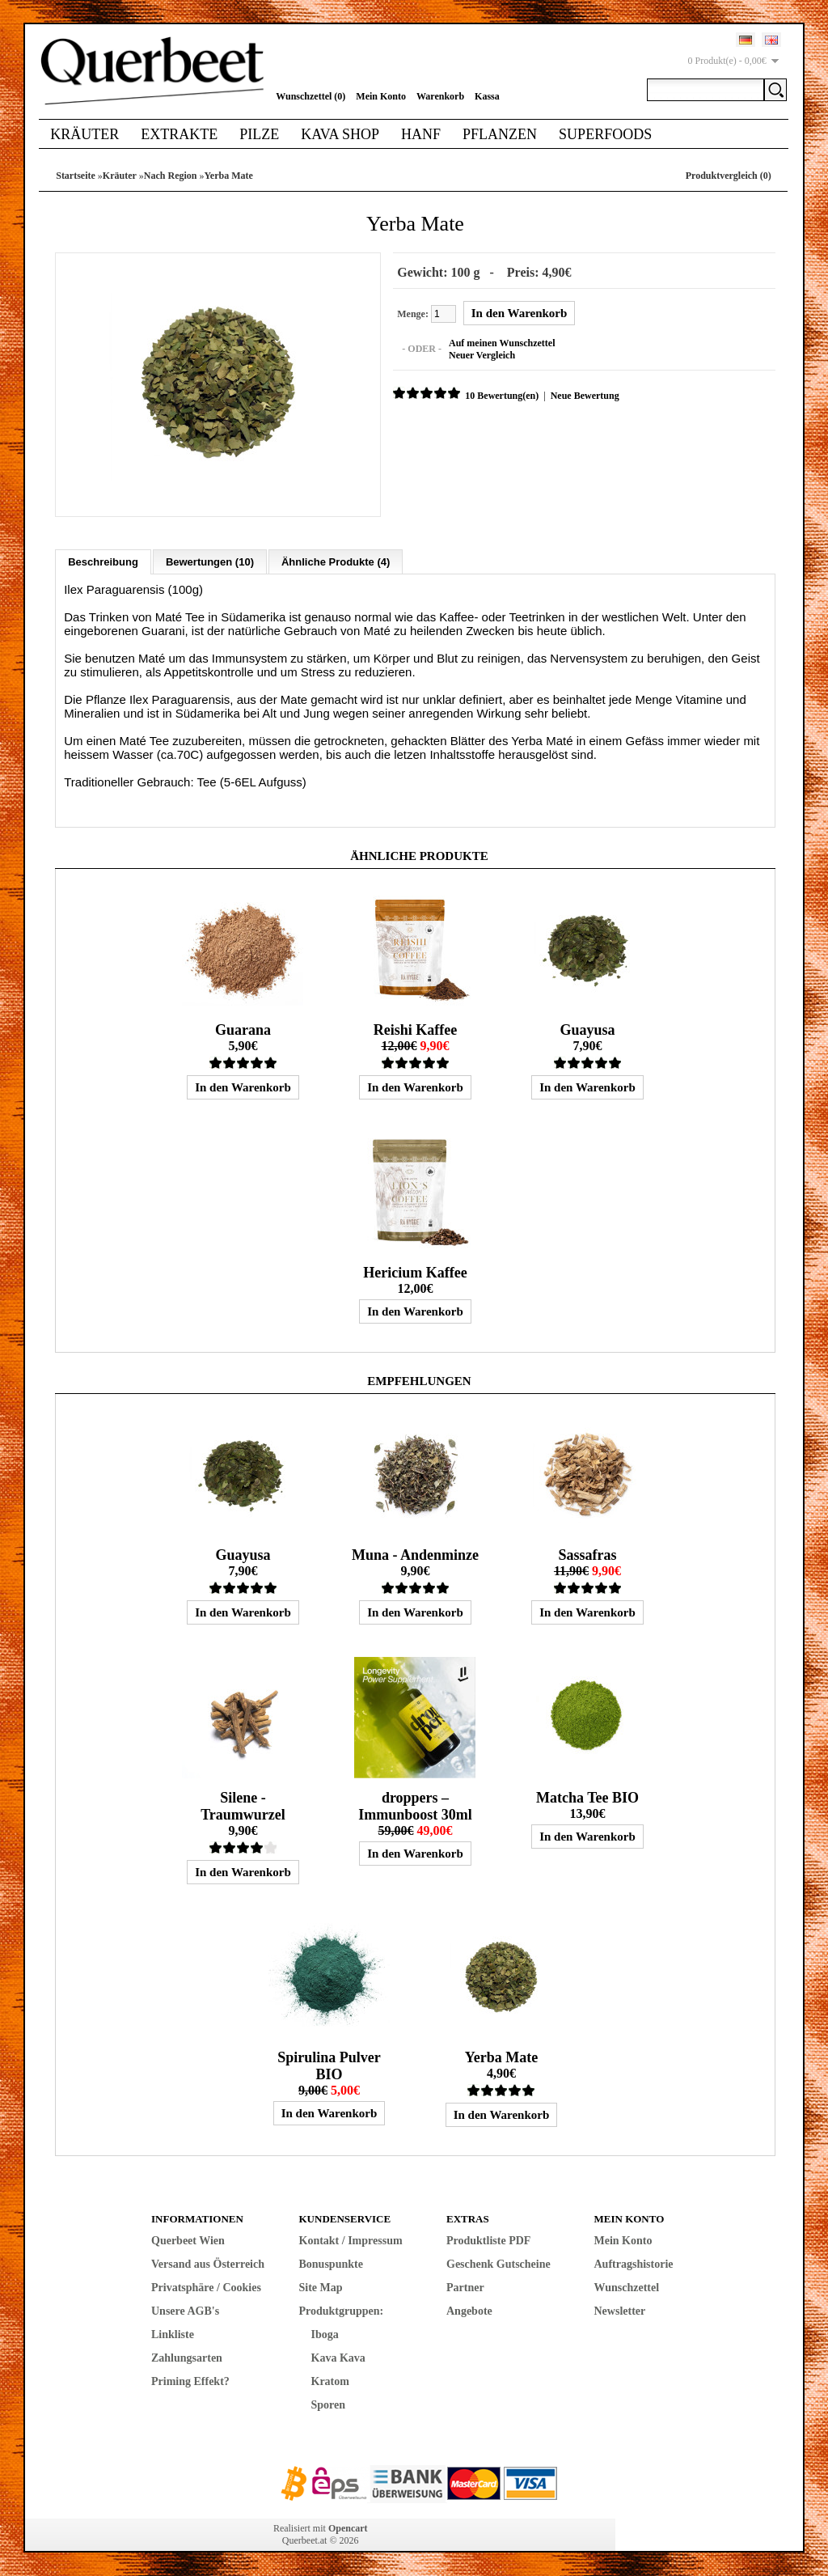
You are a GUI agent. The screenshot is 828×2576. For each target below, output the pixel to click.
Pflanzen (500, 134)
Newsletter (620, 2310)
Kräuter (84, 134)
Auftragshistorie (634, 2263)
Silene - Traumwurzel (243, 1805)
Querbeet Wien (188, 2240)
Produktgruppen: (341, 2310)
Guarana (243, 1029)
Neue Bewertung (584, 395)
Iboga (325, 2334)
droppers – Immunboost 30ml (415, 1805)
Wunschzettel (627, 2287)
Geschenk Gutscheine (498, 2263)
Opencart (348, 2527)
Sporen (328, 2404)
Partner (465, 2287)
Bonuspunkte (331, 2263)
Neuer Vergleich (481, 355)
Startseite (75, 175)
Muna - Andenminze (415, 1554)
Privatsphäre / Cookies (206, 2287)
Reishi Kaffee (415, 1029)
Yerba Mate (229, 175)
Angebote (469, 2310)
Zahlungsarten (186, 2357)
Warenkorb (440, 96)
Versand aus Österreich (207, 2263)
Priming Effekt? (190, 2381)
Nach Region (170, 175)
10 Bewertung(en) (501, 395)
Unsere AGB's (185, 2310)
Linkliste (172, 2334)
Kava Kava (338, 2357)
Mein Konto (381, 96)
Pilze (259, 134)
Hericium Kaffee (415, 1272)
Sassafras (587, 1554)
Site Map (321, 2287)
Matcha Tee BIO (587, 1797)
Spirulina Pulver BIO (329, 2065)
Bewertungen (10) (210, 561)
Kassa (487, 96)
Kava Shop (340, 134)
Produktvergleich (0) (728, 175)
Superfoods (605, 134)
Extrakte (179, 134)
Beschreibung (103, 561)
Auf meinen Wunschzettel (501, 343)
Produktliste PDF (488, 2240)
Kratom (330, 2381)
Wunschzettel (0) (310, 96)
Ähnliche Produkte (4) (335, 561)
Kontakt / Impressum (351, 2240)
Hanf (421, 134)
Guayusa (587, 1029)
